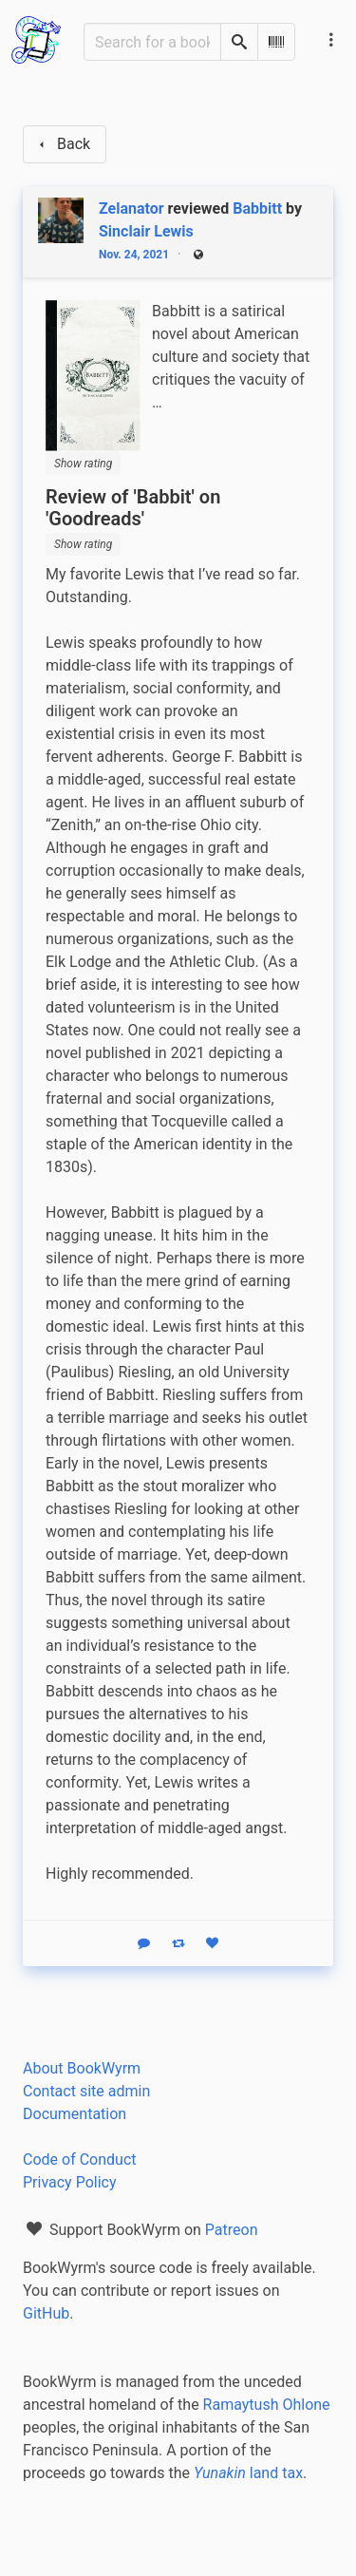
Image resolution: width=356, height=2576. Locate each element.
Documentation (74, 2114)
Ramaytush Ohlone (266, 2405)
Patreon (231, 2230)
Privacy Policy (70, 2182)
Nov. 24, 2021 (134, 254)
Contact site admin (86, 2091)
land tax (248, 2473)
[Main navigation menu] (331, 40)
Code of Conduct (80, 2159)
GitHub (46, 2313)
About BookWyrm (82, 2068)
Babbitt (257, 208)
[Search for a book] (152, 42)
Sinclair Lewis (146, 231)
